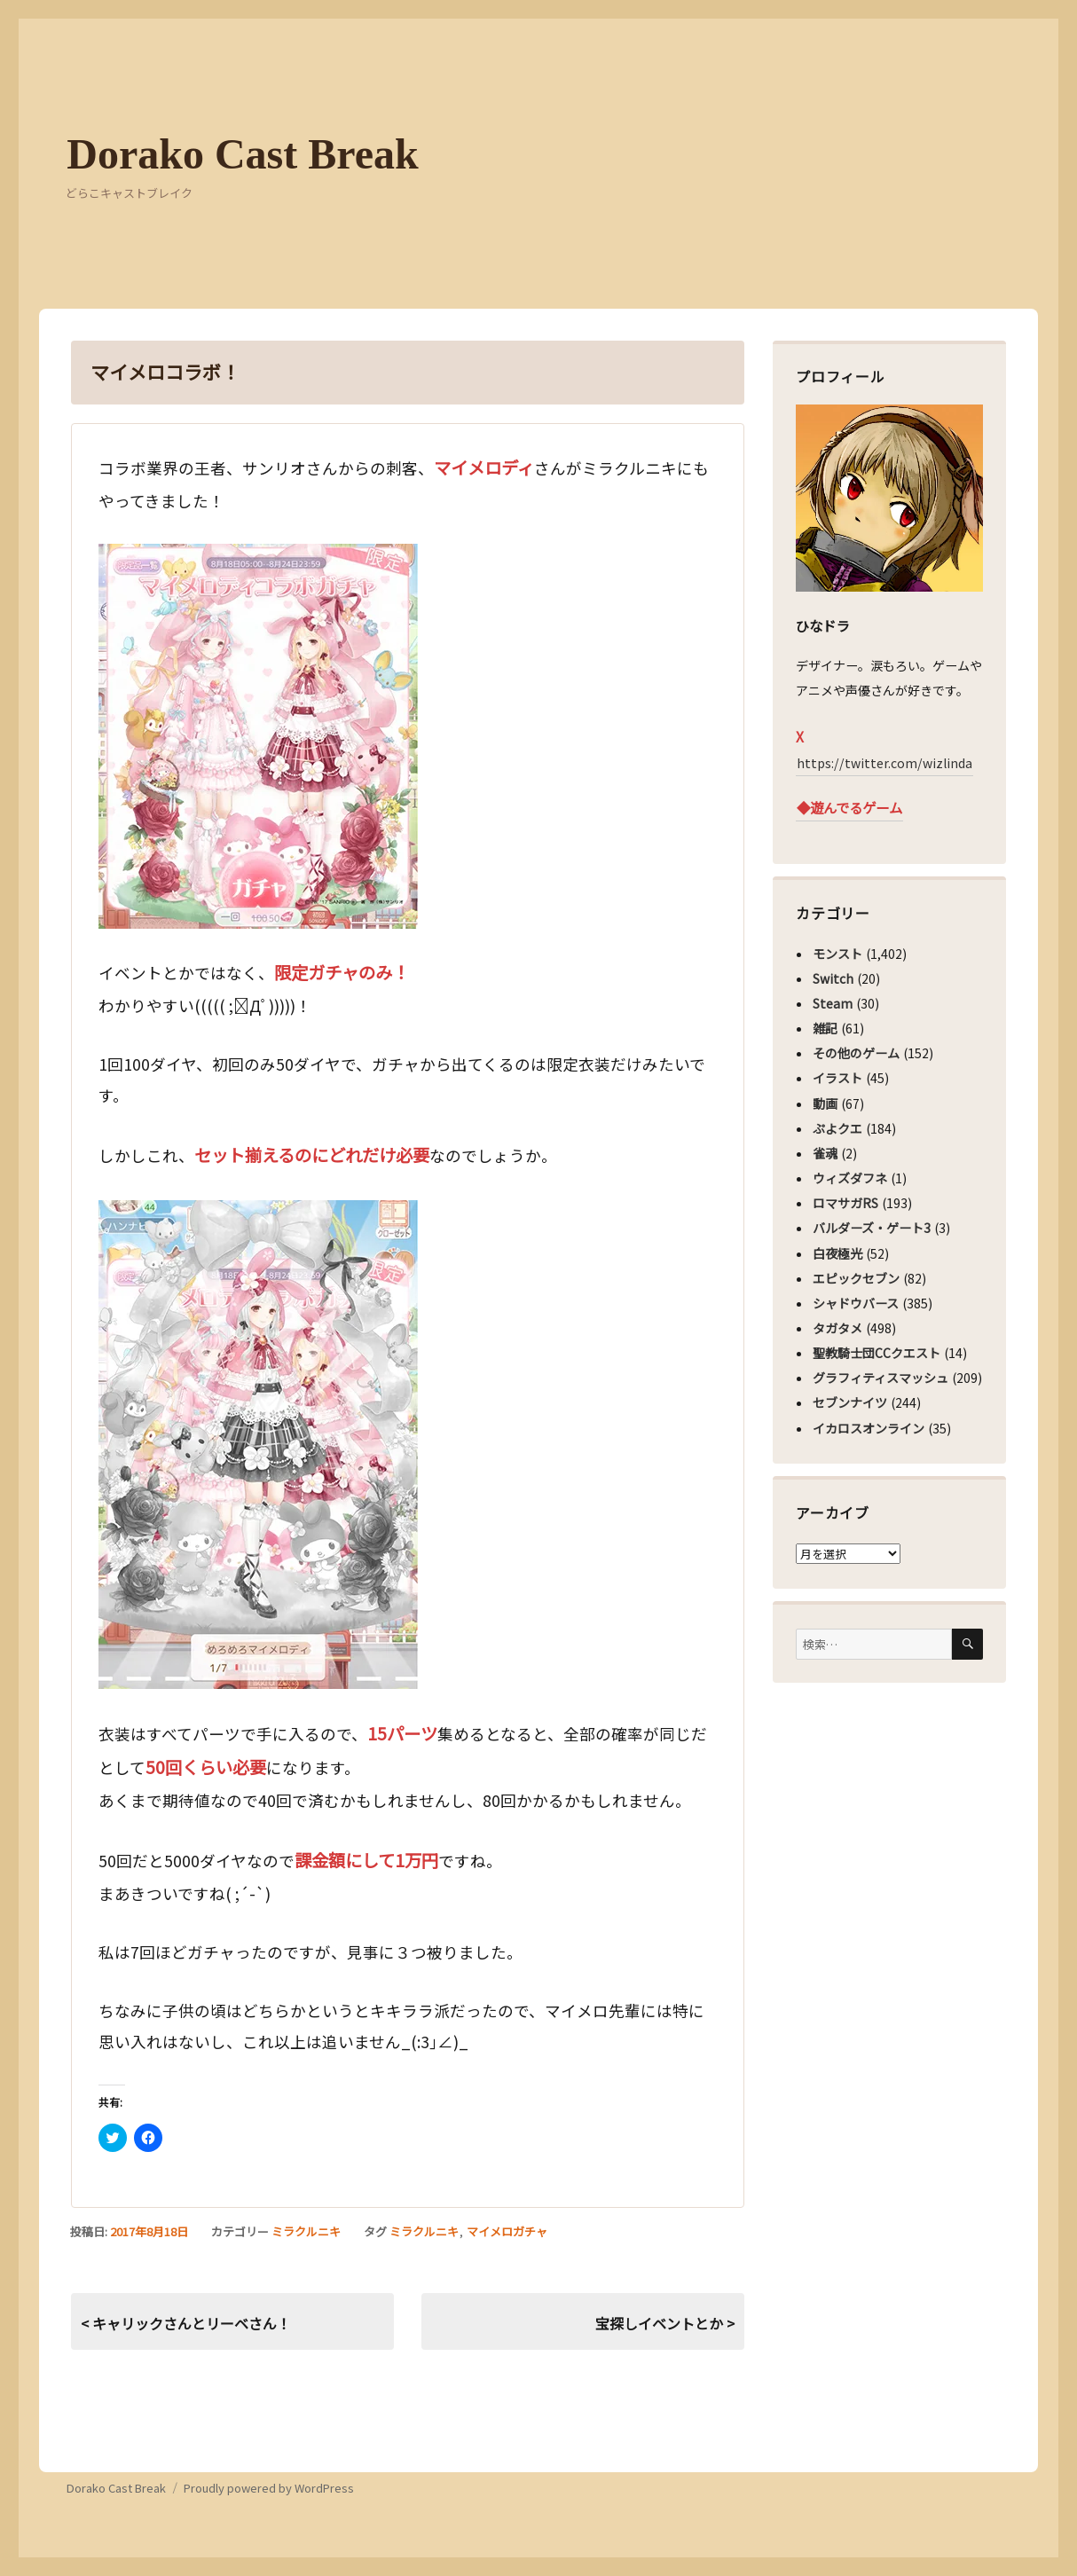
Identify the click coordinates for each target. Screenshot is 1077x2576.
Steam (833, 1003)
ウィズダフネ (850, 1178)
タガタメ (837, 1328)
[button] (258, 736)
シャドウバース (856, 1303)
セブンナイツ (850, 1402)
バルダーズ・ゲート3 (872, 1228)
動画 (825, 1103)
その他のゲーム (856, 1053)
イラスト (837, 1078)
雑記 (825, 1028)
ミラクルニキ (306, 2231)
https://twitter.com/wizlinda (884, 763)
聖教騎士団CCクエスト (876, 1353)
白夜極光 (837, 1253)
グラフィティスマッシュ (880, 1377)
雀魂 (825, 1153)
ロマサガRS (845, 1203)
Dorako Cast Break (242, 153)
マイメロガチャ (507, 2231)
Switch (833, 978)
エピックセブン (856, 1278)
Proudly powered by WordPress (269, 2487)
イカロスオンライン (868, 1428)
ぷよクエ (837, 1128)
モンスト (837, 953)
